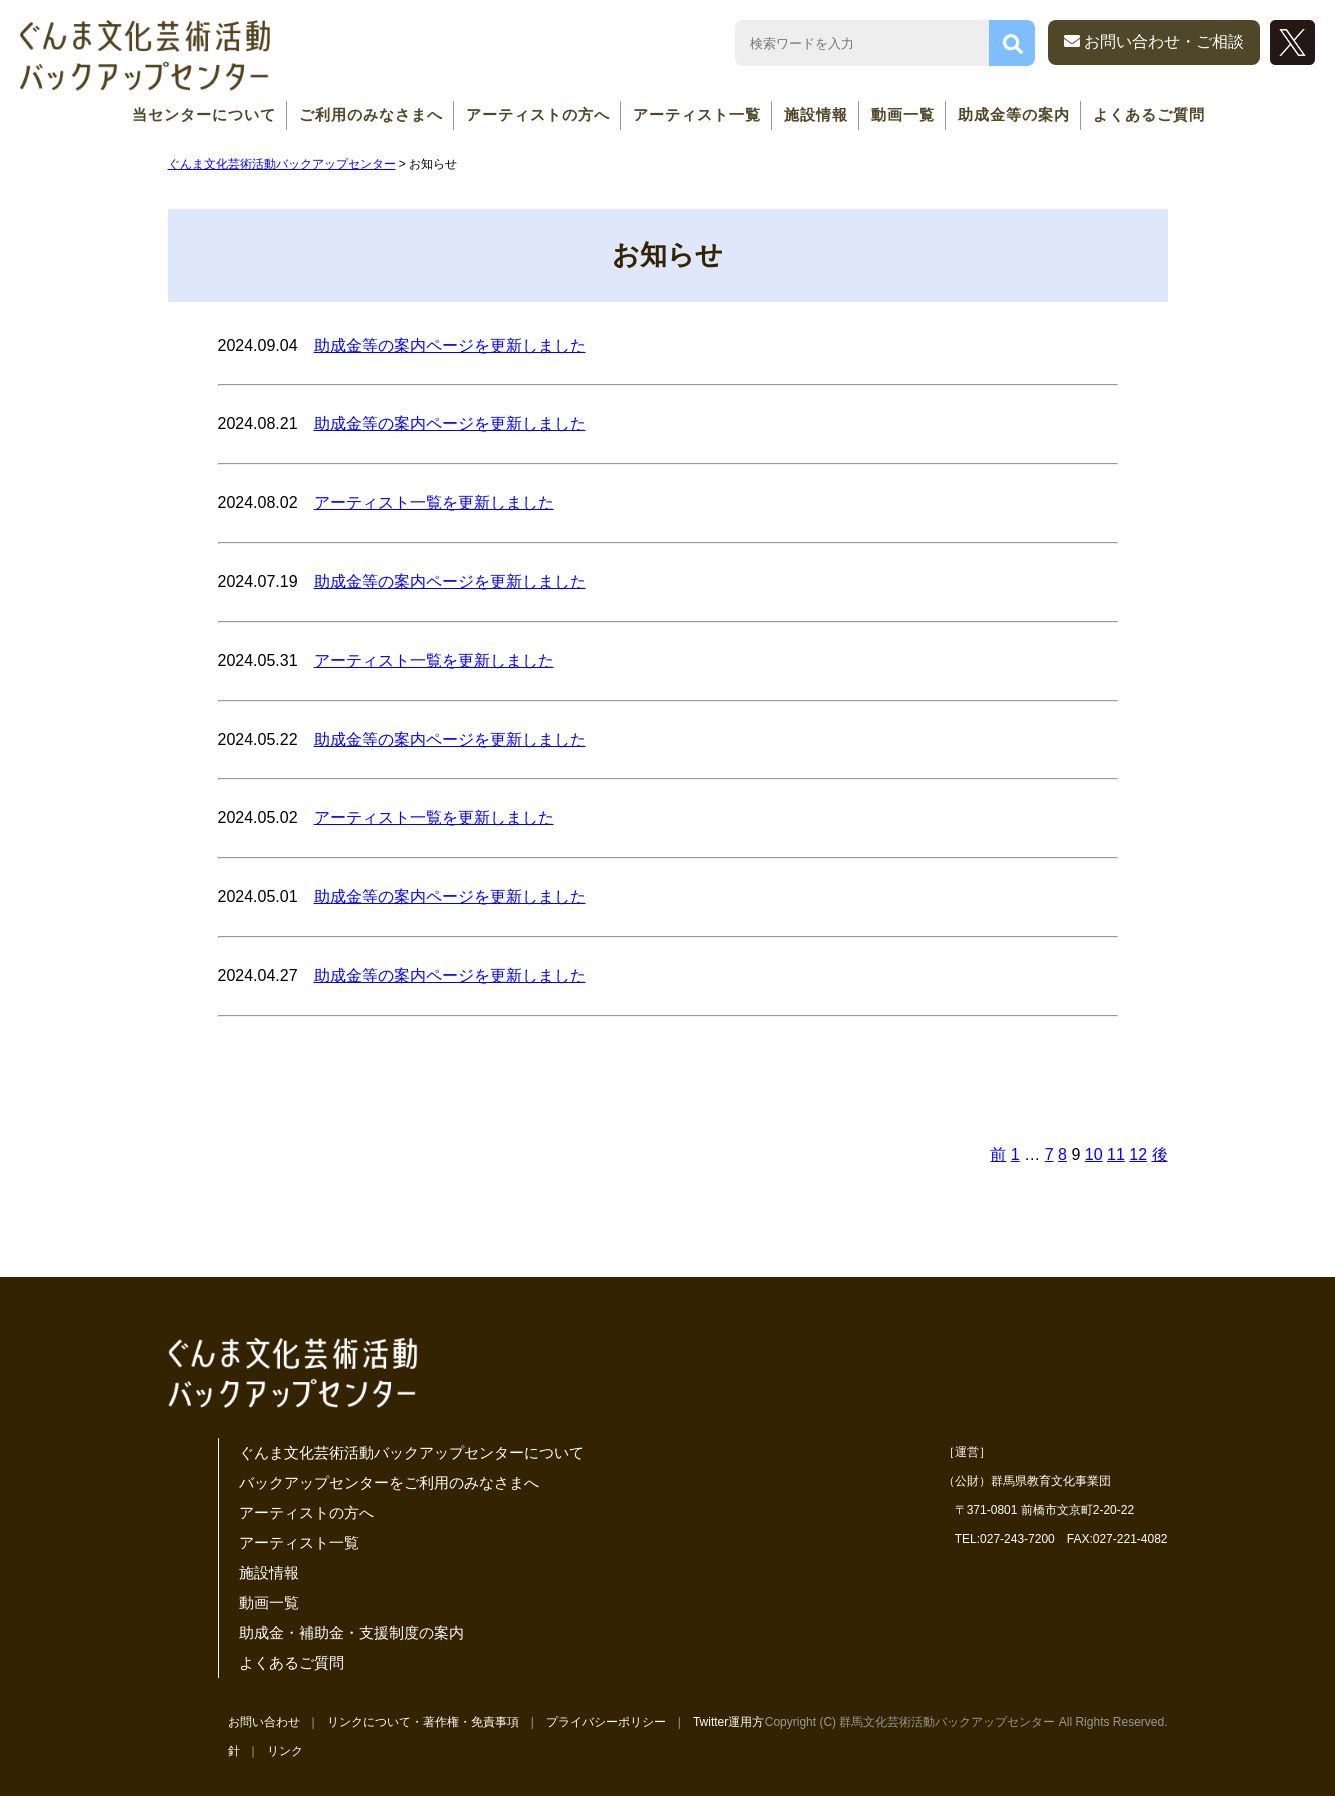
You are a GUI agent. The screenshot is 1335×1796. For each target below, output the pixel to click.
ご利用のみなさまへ (371, 114)
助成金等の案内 (1014, 114)
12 (1138, 1154)
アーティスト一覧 (697, 114)
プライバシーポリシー (606, 1722)
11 (1116, 1154)
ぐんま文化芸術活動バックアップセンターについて (411, 1452)
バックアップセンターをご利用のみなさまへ (389, 1482)
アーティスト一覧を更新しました (434, 502)
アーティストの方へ (538, 114)
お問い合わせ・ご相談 (1154, 41)
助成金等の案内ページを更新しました (450, 345)
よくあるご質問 (1149, 114)
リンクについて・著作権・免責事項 (423, 1722)
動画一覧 (903, 114)
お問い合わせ (264, 1722)
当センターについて (204, 114)
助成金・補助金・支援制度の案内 (351, 1632)
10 (1094, 1154)
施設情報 (816, 114)
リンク (285, 1751)
